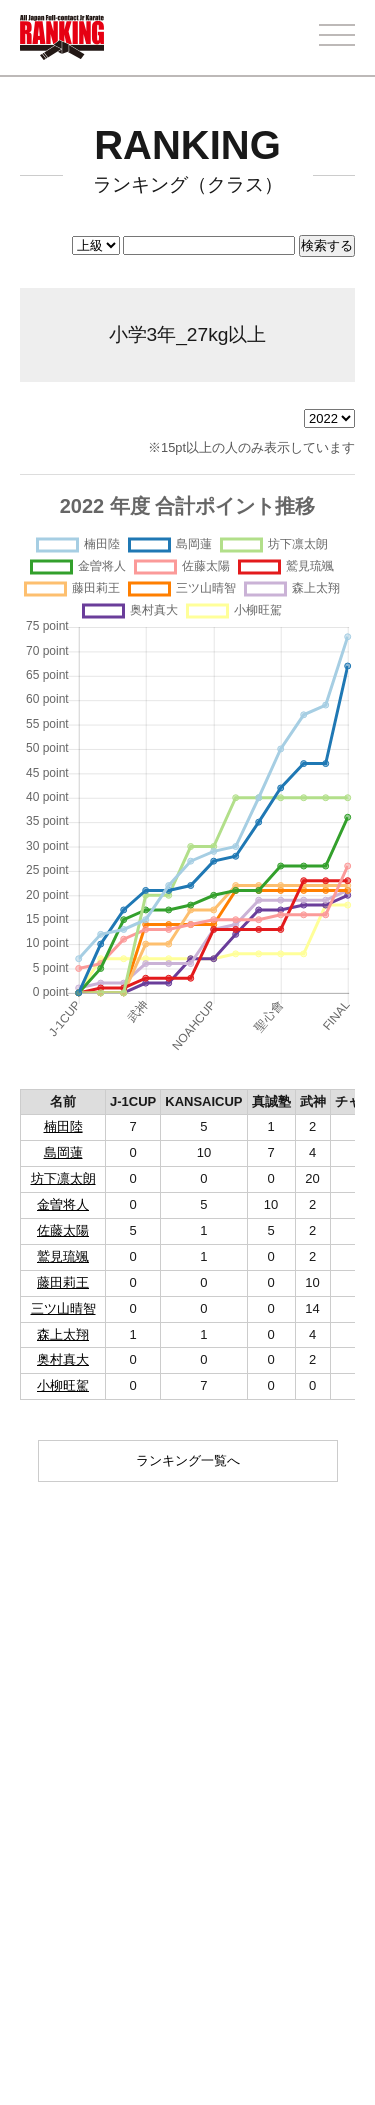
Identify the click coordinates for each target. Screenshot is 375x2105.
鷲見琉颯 (63, 1256)
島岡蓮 (63, 1152)
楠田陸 (63, 1126)
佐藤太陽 (63, 1230)
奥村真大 (63, 1359)
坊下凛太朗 (63, 1178)
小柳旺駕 (63, 1385)
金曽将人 (63, 1204)
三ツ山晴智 (63, 1308)
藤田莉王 (63, 1282)
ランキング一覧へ (188, 1460)
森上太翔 (63, 1334)
